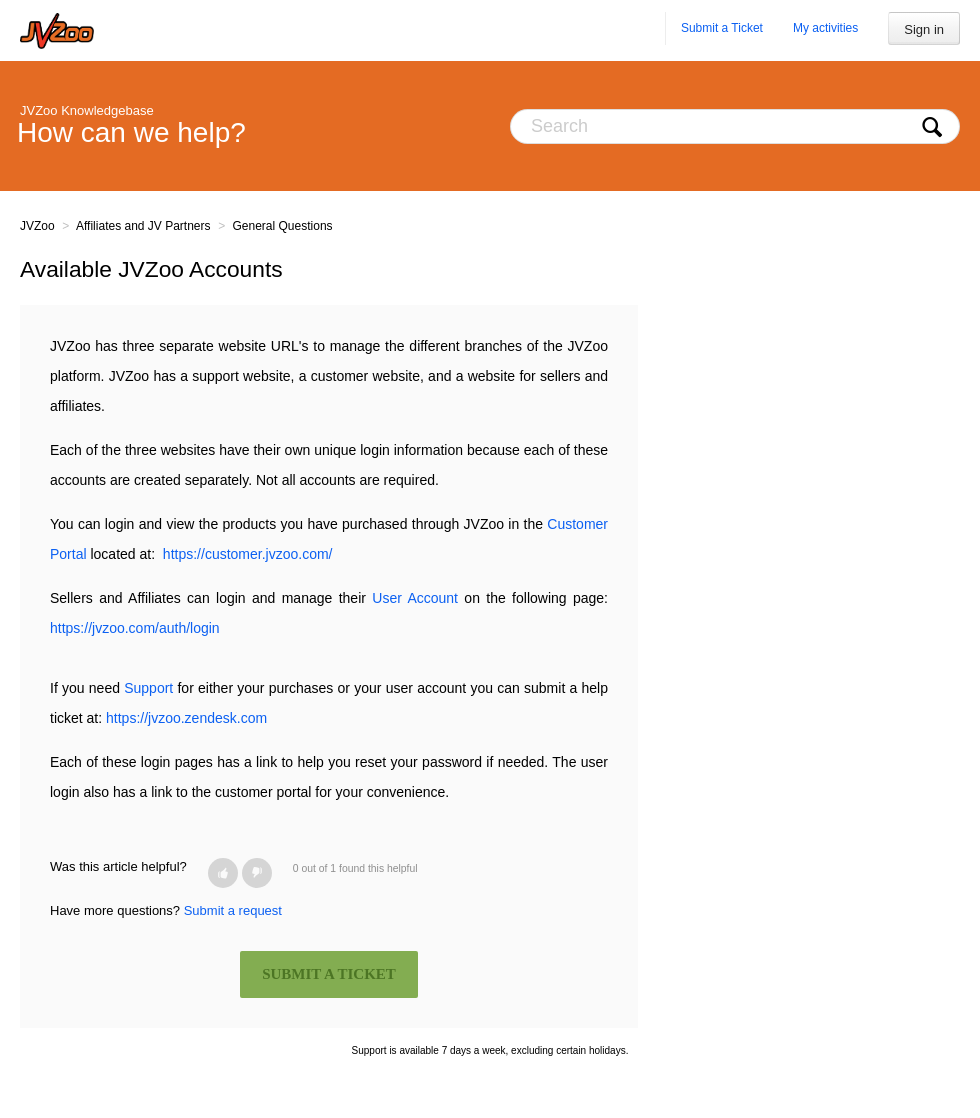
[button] (223, 873)
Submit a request (233, 910)
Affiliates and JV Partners (143, 226)
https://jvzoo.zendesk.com (186, 718)
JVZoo (37, 226)
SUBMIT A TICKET (329, 974)
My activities (825, 28)
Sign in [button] (924, 29)
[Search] (735, 126)
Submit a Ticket (722, 28)
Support (148, 688)
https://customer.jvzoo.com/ (248, 554)
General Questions (283, 226)
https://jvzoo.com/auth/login (135, 628)
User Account (415, 598)
